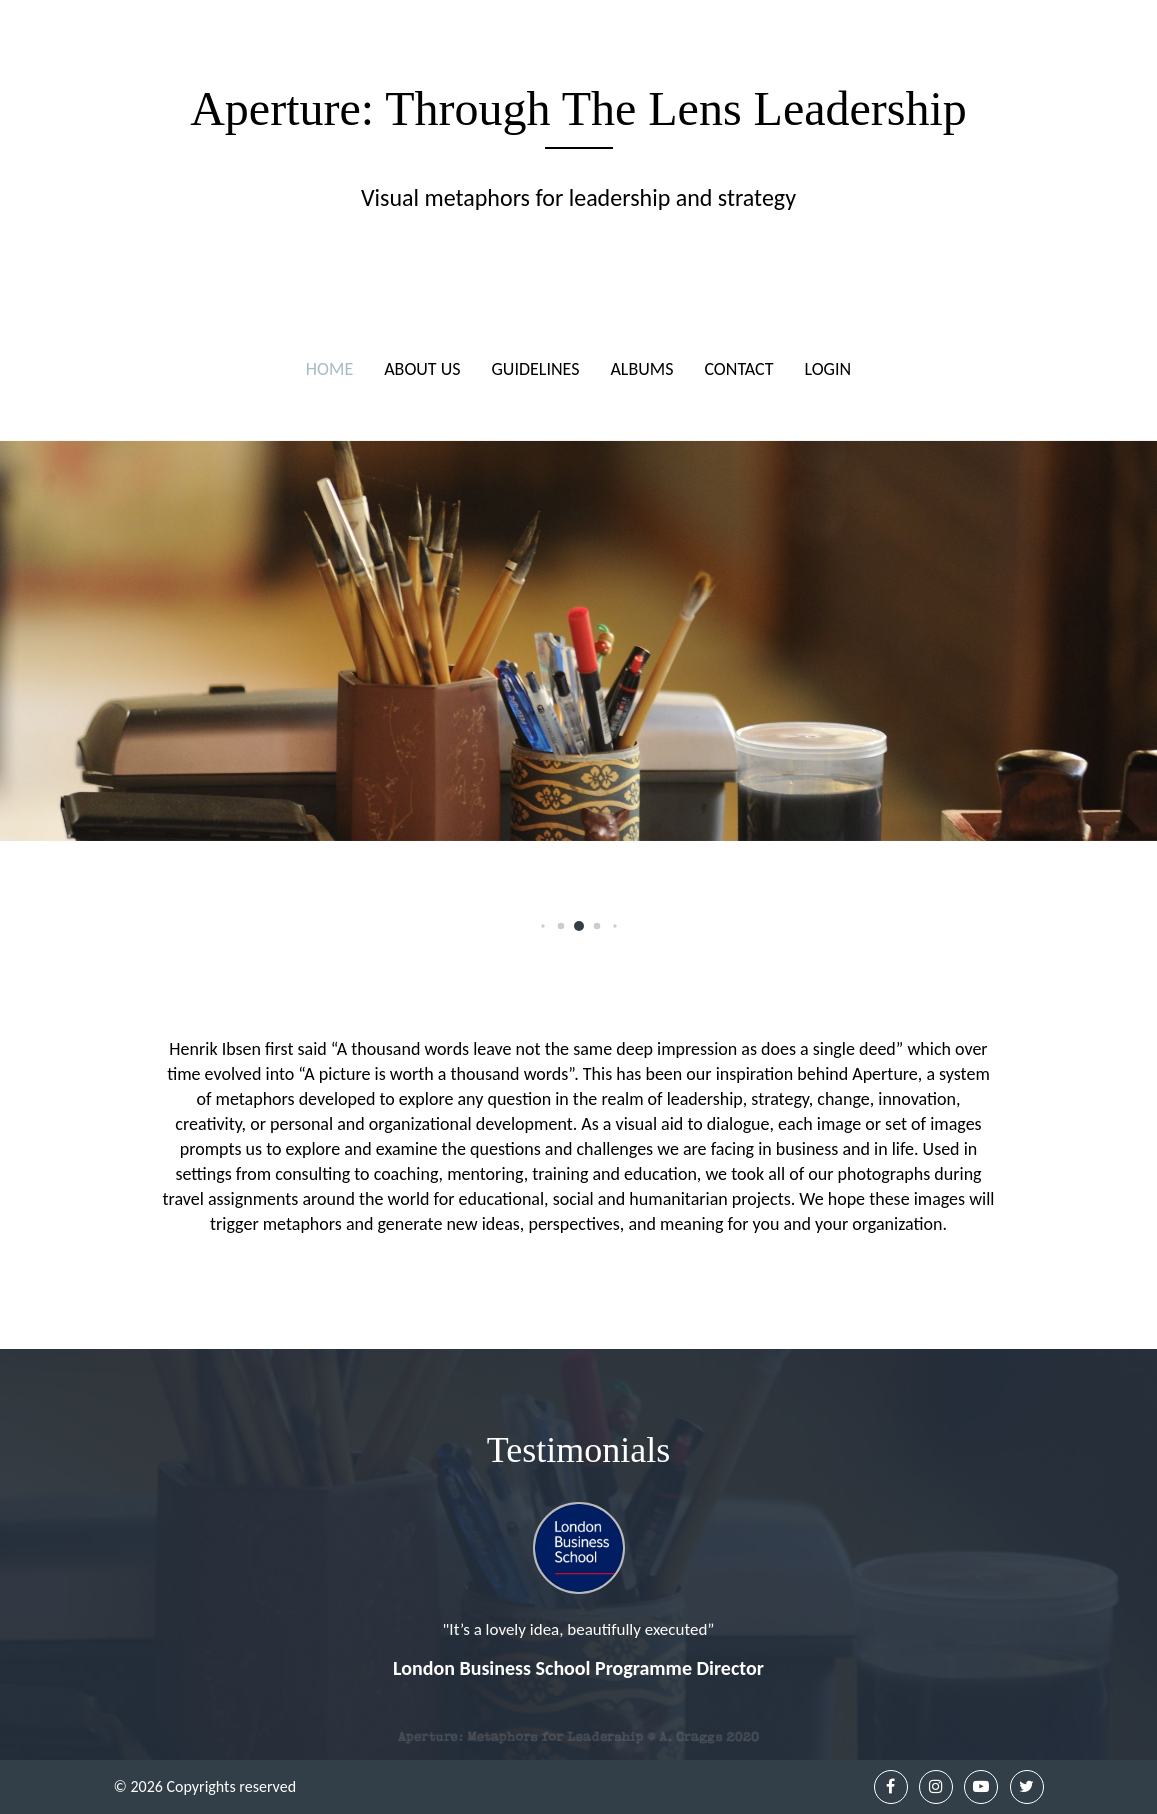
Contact (738, 369)
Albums (641, 369)
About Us (422, 369)
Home (329, 369)
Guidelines (536, 369)
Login (828, 369)
